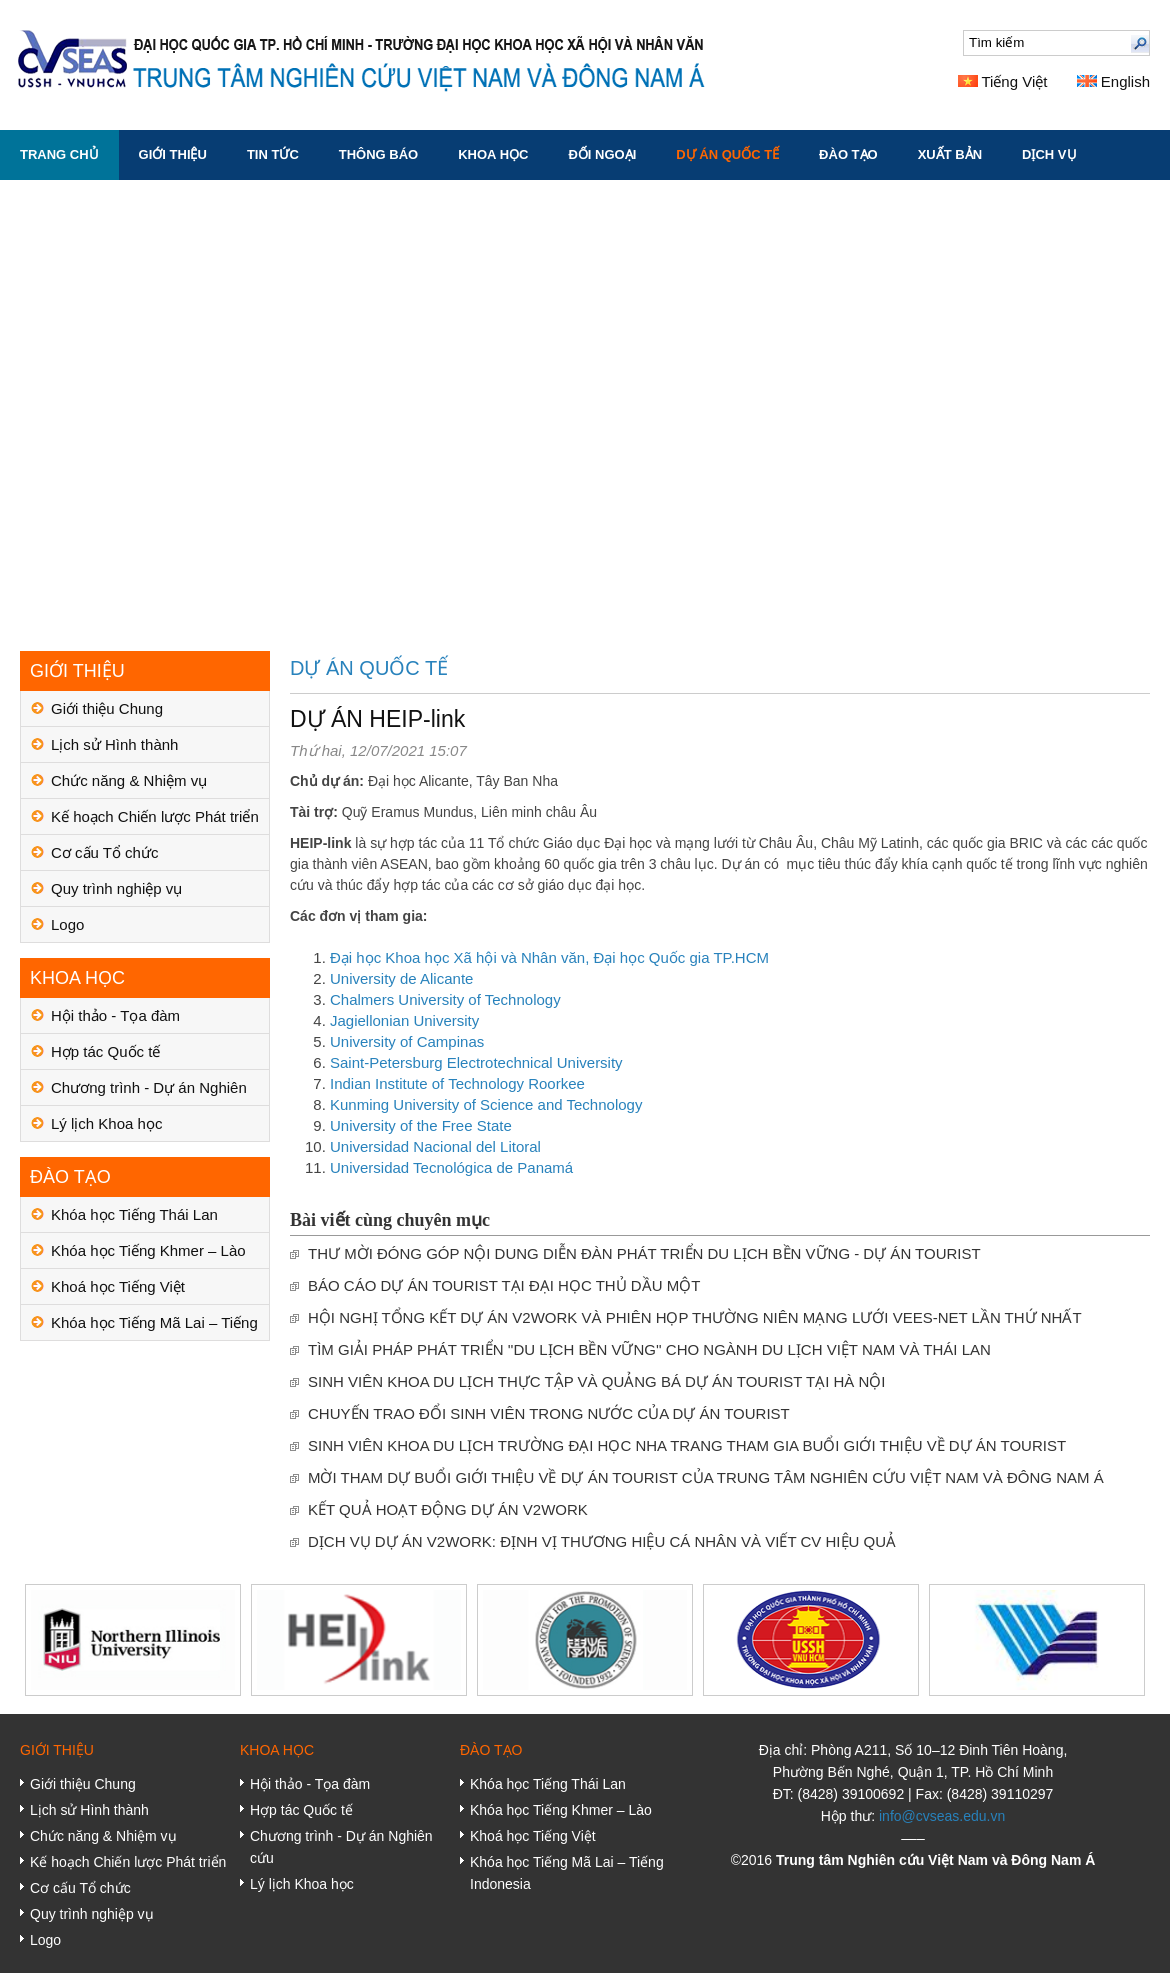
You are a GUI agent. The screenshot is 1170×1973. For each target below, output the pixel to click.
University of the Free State (421, 1125)
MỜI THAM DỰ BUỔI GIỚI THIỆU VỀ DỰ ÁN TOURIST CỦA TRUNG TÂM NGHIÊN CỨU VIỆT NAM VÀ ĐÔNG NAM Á (706, 1477)
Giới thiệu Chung (107, 708)
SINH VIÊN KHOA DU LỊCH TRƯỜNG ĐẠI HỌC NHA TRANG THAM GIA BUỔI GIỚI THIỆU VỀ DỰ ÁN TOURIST (687, 1445)
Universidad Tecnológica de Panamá (451, 1167)
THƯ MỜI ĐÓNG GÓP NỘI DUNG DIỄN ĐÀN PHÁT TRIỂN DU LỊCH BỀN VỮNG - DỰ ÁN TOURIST (644, 1253)
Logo (67, 924)
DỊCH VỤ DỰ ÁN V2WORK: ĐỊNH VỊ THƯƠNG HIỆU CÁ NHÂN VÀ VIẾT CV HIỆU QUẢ (602, 1541)
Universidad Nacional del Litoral (435, 1146)
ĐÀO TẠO (848, 154)
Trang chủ (59, 154)
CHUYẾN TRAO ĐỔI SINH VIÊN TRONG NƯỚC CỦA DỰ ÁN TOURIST (549, 1413)
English (1113, 81)
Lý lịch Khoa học (106, 1123)
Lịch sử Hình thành (114, 744)
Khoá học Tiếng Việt (118, 1286)
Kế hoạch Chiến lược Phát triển (155, 816)
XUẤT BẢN (950, 154)
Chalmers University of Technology (445, 999)
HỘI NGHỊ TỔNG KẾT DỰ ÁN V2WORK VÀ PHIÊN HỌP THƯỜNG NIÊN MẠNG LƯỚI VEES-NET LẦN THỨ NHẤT (695, 1317)
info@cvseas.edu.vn (942, 1816)
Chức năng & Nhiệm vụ (129, 780)
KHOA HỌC (493, 154)
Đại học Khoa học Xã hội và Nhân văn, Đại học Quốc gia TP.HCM (549, 957)
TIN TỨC (273, 154)
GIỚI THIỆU (173, 154)
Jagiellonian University (404, 1020)
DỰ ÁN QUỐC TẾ (727, 154)
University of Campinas (407, 1041)
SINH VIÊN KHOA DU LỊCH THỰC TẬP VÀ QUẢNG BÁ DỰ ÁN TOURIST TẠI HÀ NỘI (597, 1381)
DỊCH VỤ (1049, 154)
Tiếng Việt (1003, 81)
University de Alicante (401, 978)
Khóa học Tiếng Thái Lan (134, 1214)
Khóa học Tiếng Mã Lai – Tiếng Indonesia (154, 1327)
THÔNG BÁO (378, 154)
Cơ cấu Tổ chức (104, 852)
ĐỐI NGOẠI (602, 154)
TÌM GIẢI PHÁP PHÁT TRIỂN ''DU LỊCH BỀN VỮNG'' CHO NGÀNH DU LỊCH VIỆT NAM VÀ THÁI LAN (649, 1349)
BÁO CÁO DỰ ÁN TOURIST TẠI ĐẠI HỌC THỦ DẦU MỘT (504, 1285)
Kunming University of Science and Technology (486, 1104)
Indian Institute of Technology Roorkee (457, 1083)
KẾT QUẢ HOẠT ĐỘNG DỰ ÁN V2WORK (448, 1509)
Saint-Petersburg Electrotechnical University (476, 1062)
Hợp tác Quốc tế (105, 1051)
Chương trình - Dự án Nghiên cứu (149, 1092)
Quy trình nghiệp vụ (116, 888)
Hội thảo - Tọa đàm (115, 1015)
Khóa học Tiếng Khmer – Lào (148, 1250)
